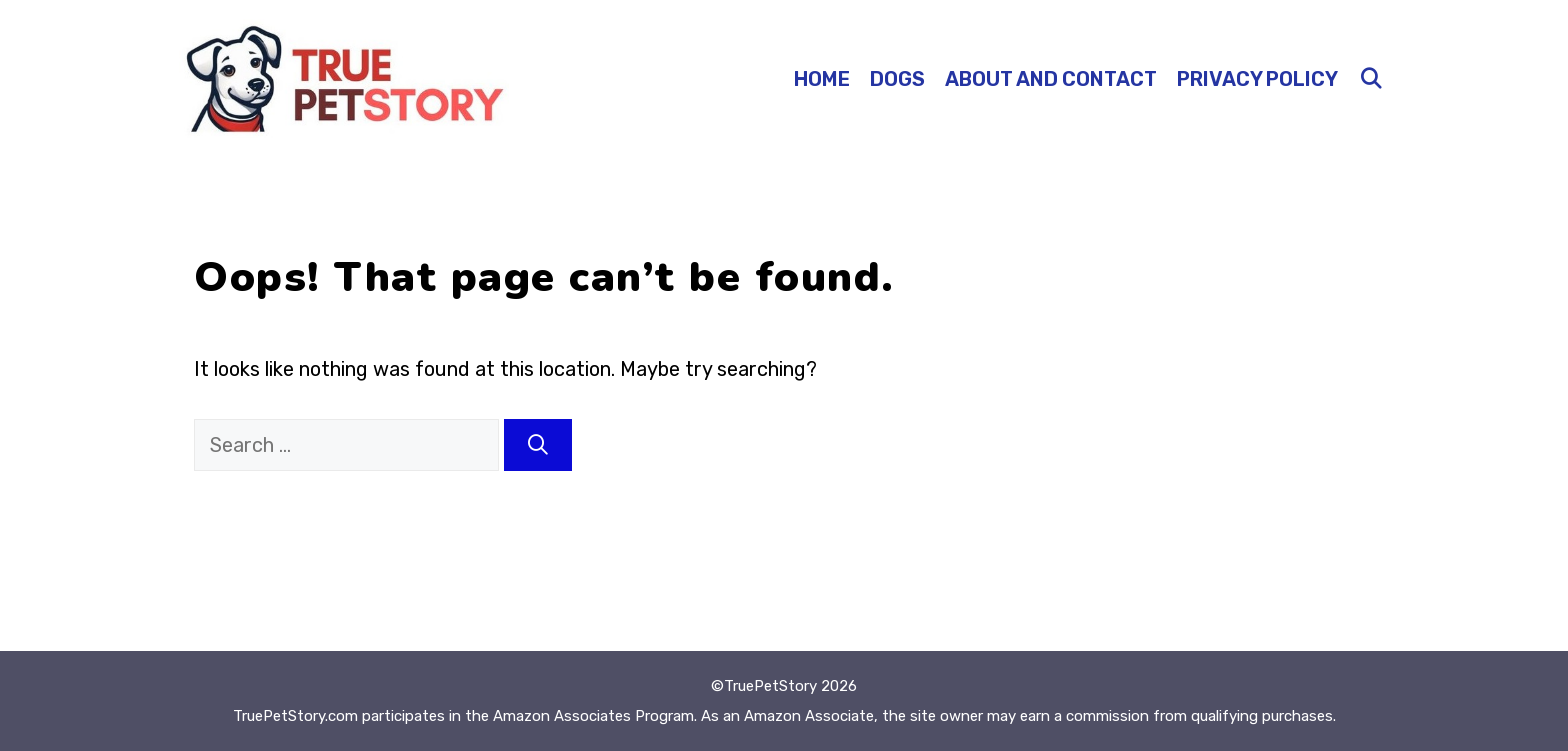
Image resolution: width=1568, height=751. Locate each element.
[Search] (538, 445)
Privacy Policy (1257, 79)
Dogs (897, 79)
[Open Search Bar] (1371, 79)
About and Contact (1051, 79)
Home (822, 79)
